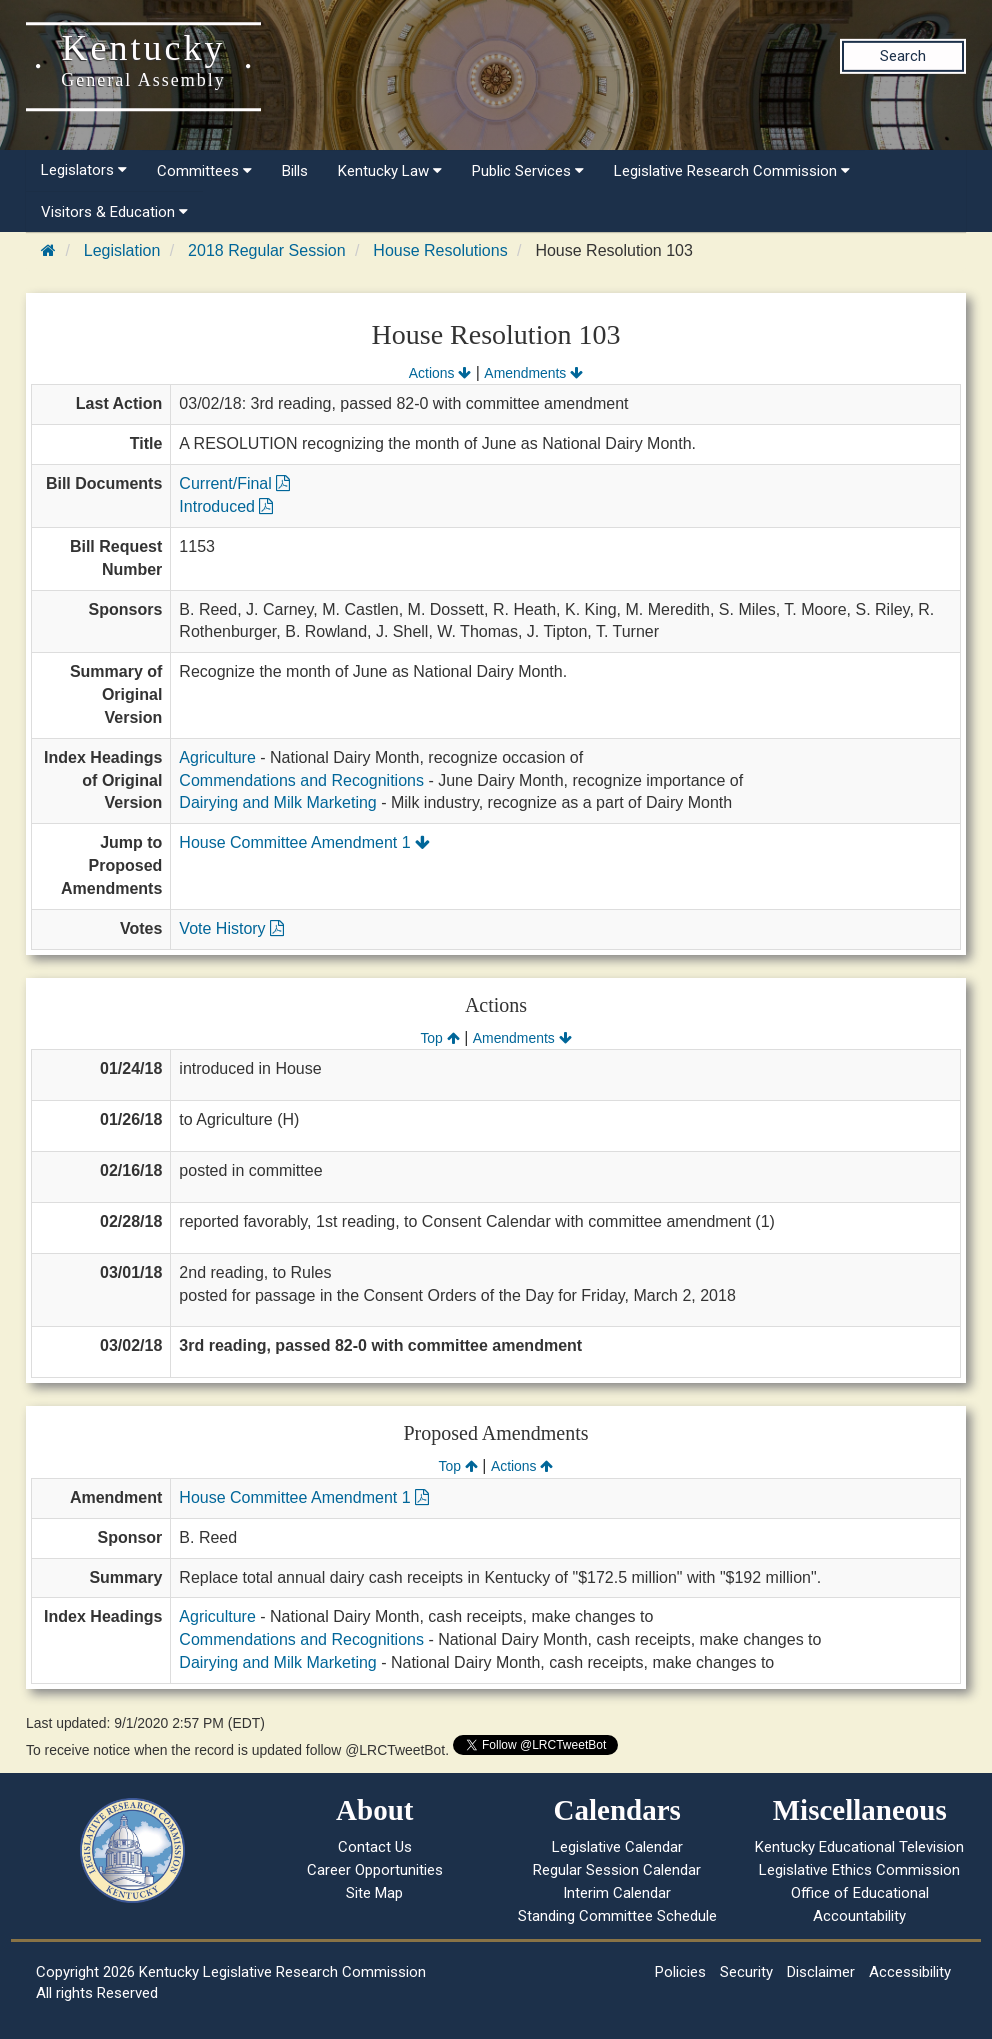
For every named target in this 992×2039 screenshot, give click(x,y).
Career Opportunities (375, 1870)
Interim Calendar (617, 1893)
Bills (295, 171)
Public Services (528, 171)
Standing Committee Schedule (617, 1916)
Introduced (226, 506)
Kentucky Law (390, 171)
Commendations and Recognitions (301, 780)
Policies (680, 1972)
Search (903, 56)
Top (439, 1038)
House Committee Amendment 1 (304, 842)
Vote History (231, 928)
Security (746, 1972)
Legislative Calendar (617, 1847)
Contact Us (375, 1847)
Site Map (374, 1893)
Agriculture (217, 757)
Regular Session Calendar (617, 1870)
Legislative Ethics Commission (859, 1870)
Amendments (533, 373)
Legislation (122, 250)
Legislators (84, 170)
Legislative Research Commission (732, 171)
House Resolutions (440, 250)
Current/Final (234, 483)
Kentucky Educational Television (859, 1847)
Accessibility (910, 1972)
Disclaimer (821, 1972)
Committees (204, 171)
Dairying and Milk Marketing (277, 802)
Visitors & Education (114, 212)
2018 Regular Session (266, 250)
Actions (440, 373)
